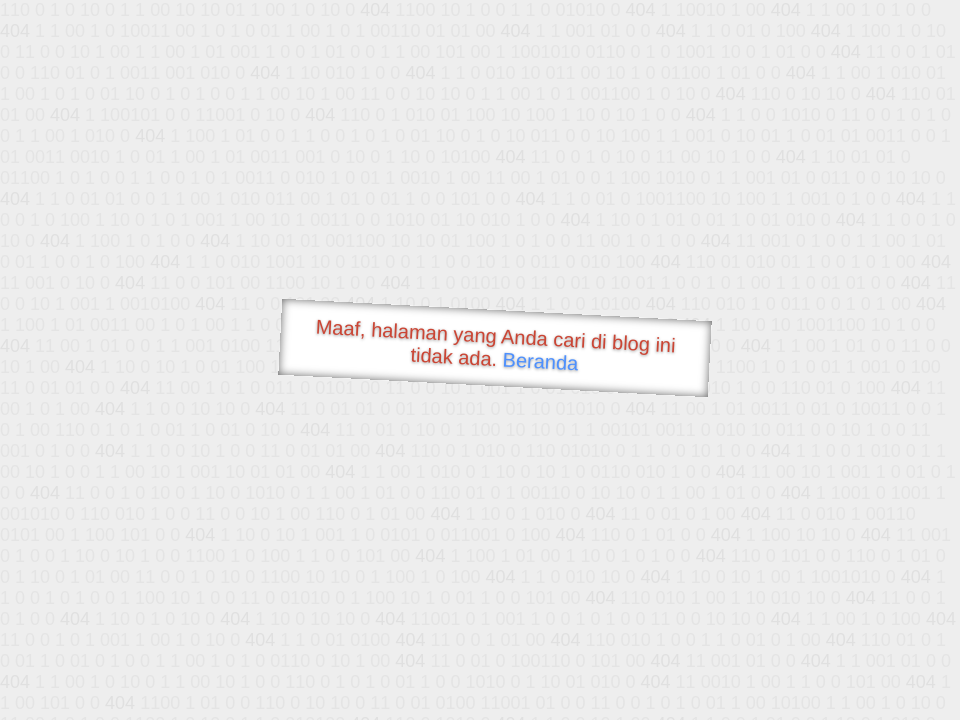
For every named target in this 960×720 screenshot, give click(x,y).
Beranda (540, 361)
